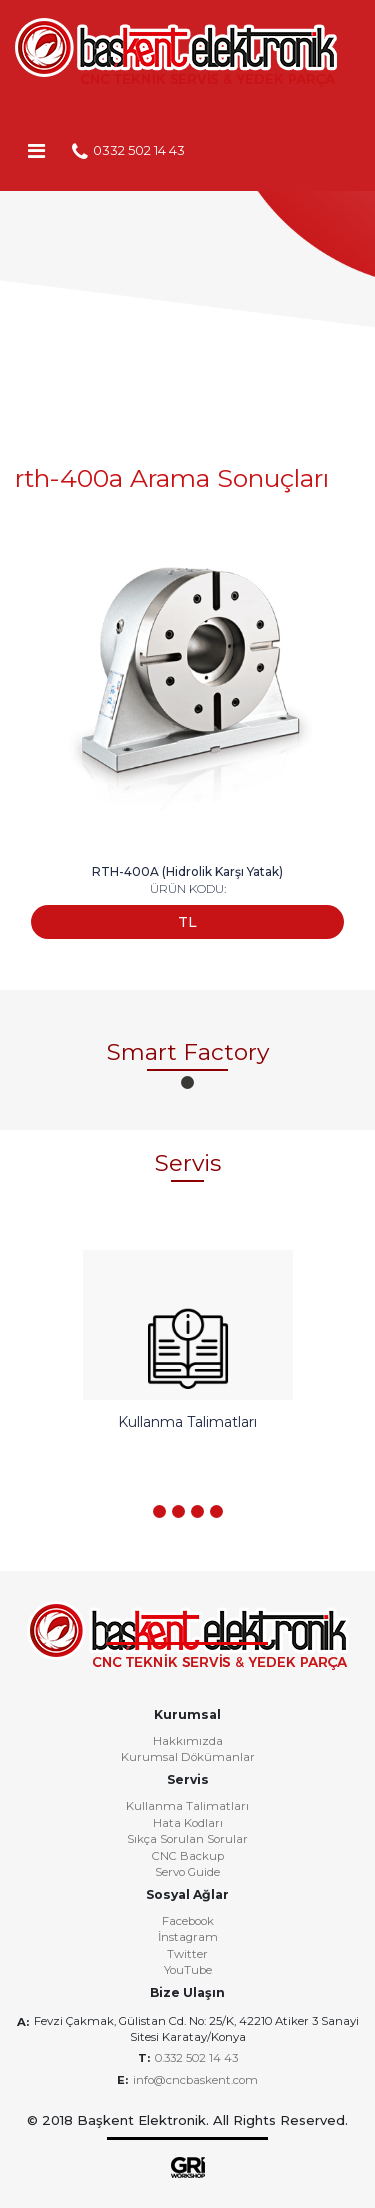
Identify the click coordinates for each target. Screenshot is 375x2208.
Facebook (188, 1922)
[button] (187, 1082)
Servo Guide (187, 1873)
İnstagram (188, 1938)
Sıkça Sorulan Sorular (187, 1840)
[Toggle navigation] (36, 150)
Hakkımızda (188, 1742)
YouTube (188, 1971)
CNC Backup (188, 1857)
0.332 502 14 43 (196, 2058)
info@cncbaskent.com (195, 2080)
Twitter (187, 1955)
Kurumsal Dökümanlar (188, 1758)
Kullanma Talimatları (187, 1807)
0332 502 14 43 (128, 152)
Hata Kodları (188, 1824)
